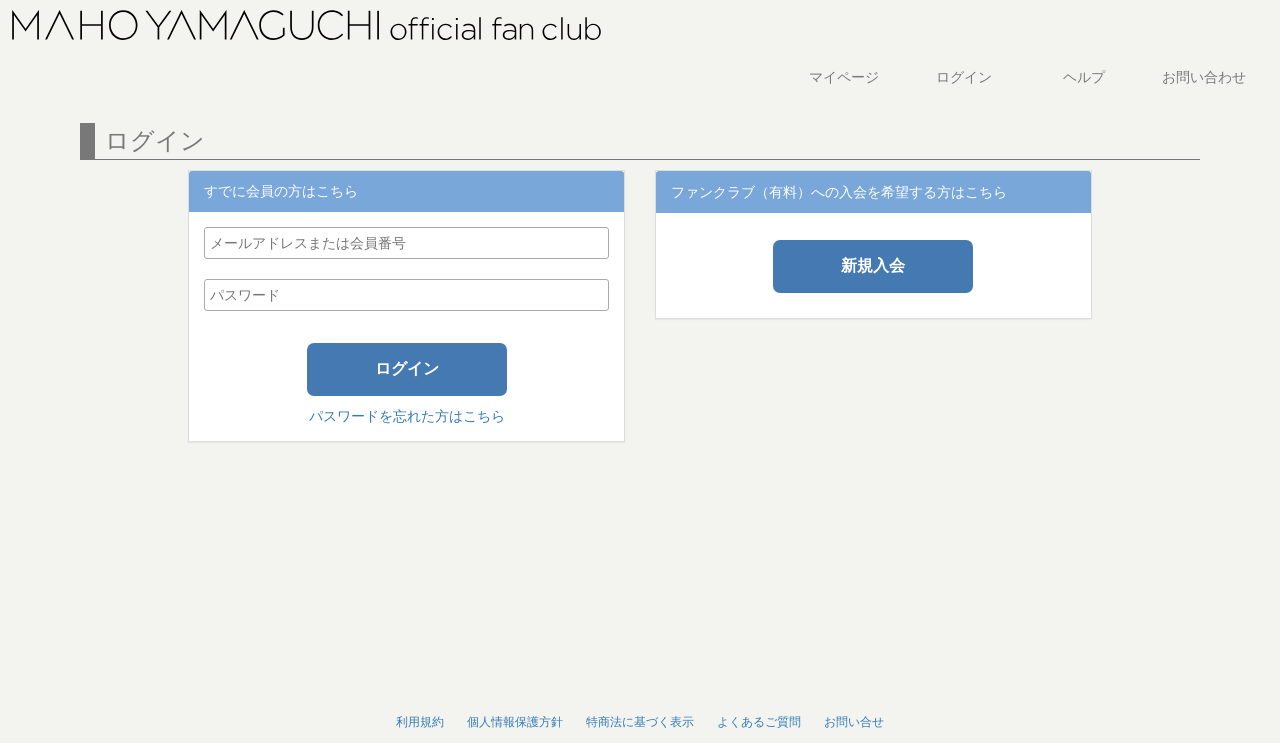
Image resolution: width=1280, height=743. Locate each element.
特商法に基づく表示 (640, 722)
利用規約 (420, 722)
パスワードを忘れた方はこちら (407, 416)
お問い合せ (854, 722)
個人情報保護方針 (515, 722)
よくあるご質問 (759, 722)
